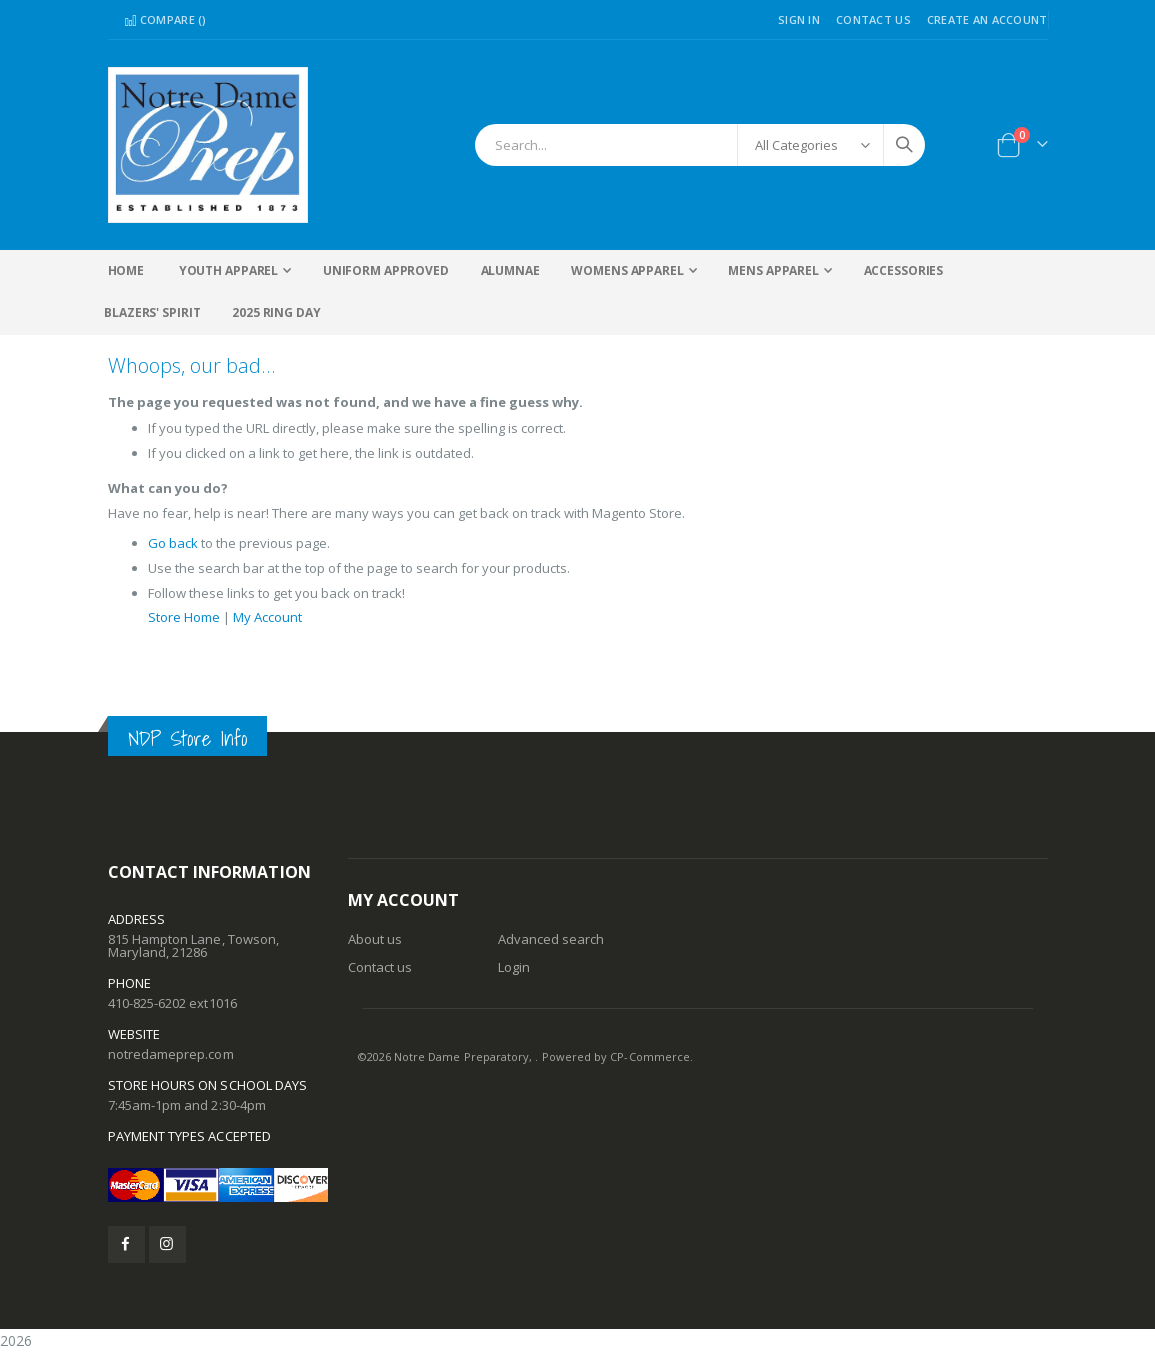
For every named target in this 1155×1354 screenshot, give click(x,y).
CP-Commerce (650, 1056)
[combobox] (700, 145)
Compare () (165, 19)
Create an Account (987, 19)
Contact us (380, 967)
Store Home (187, 625)
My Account (281, 625)
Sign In (799, 19)
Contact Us (873, 19)
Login (514, 967)
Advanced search (551, 939)
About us (375, 939)
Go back (174, 551)
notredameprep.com (171, 1054)
